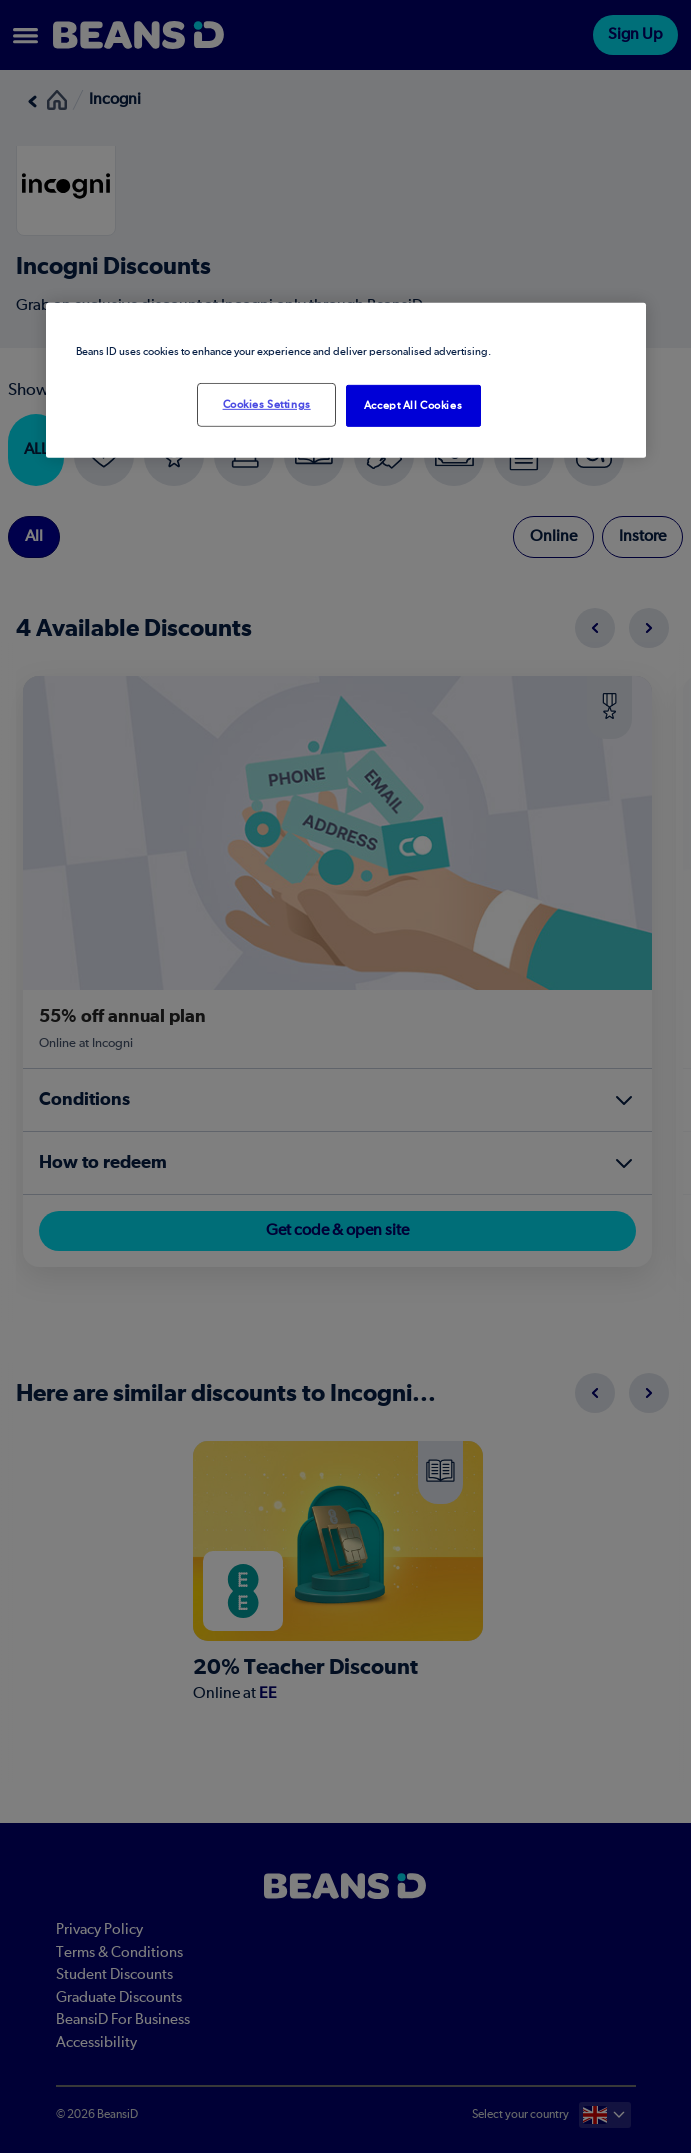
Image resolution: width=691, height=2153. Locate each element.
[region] (346, 380)
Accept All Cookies (413, 405)
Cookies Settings (267, 404)
